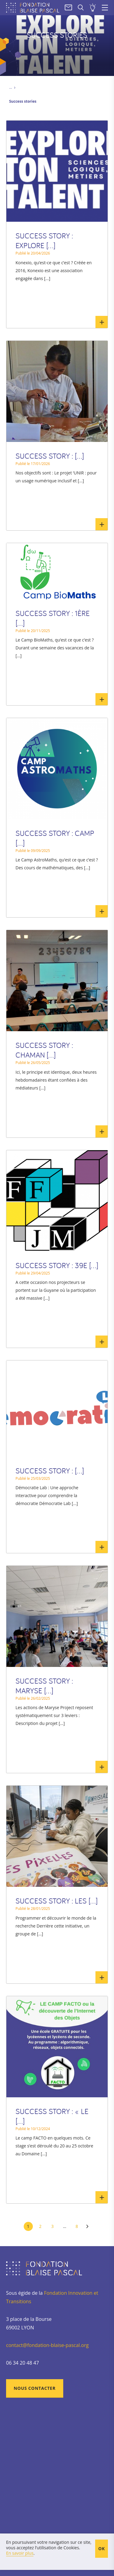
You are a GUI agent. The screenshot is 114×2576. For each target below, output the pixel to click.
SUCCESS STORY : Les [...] (57, 1901)
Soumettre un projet (93, 8)
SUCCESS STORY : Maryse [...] (44, 1685)
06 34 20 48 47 (22, 2362)
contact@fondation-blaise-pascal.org (47, 2345)
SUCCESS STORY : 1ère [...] (53, 618)
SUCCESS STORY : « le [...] (52, 2116)
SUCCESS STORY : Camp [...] (55, 838)
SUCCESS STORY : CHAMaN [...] (44, 1050)
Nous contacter (35, 2388)
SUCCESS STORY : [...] (50, 456)
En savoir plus (101, 322)
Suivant (87, 2226)
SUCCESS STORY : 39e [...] (57, 1265)
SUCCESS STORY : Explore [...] (44, 240)
